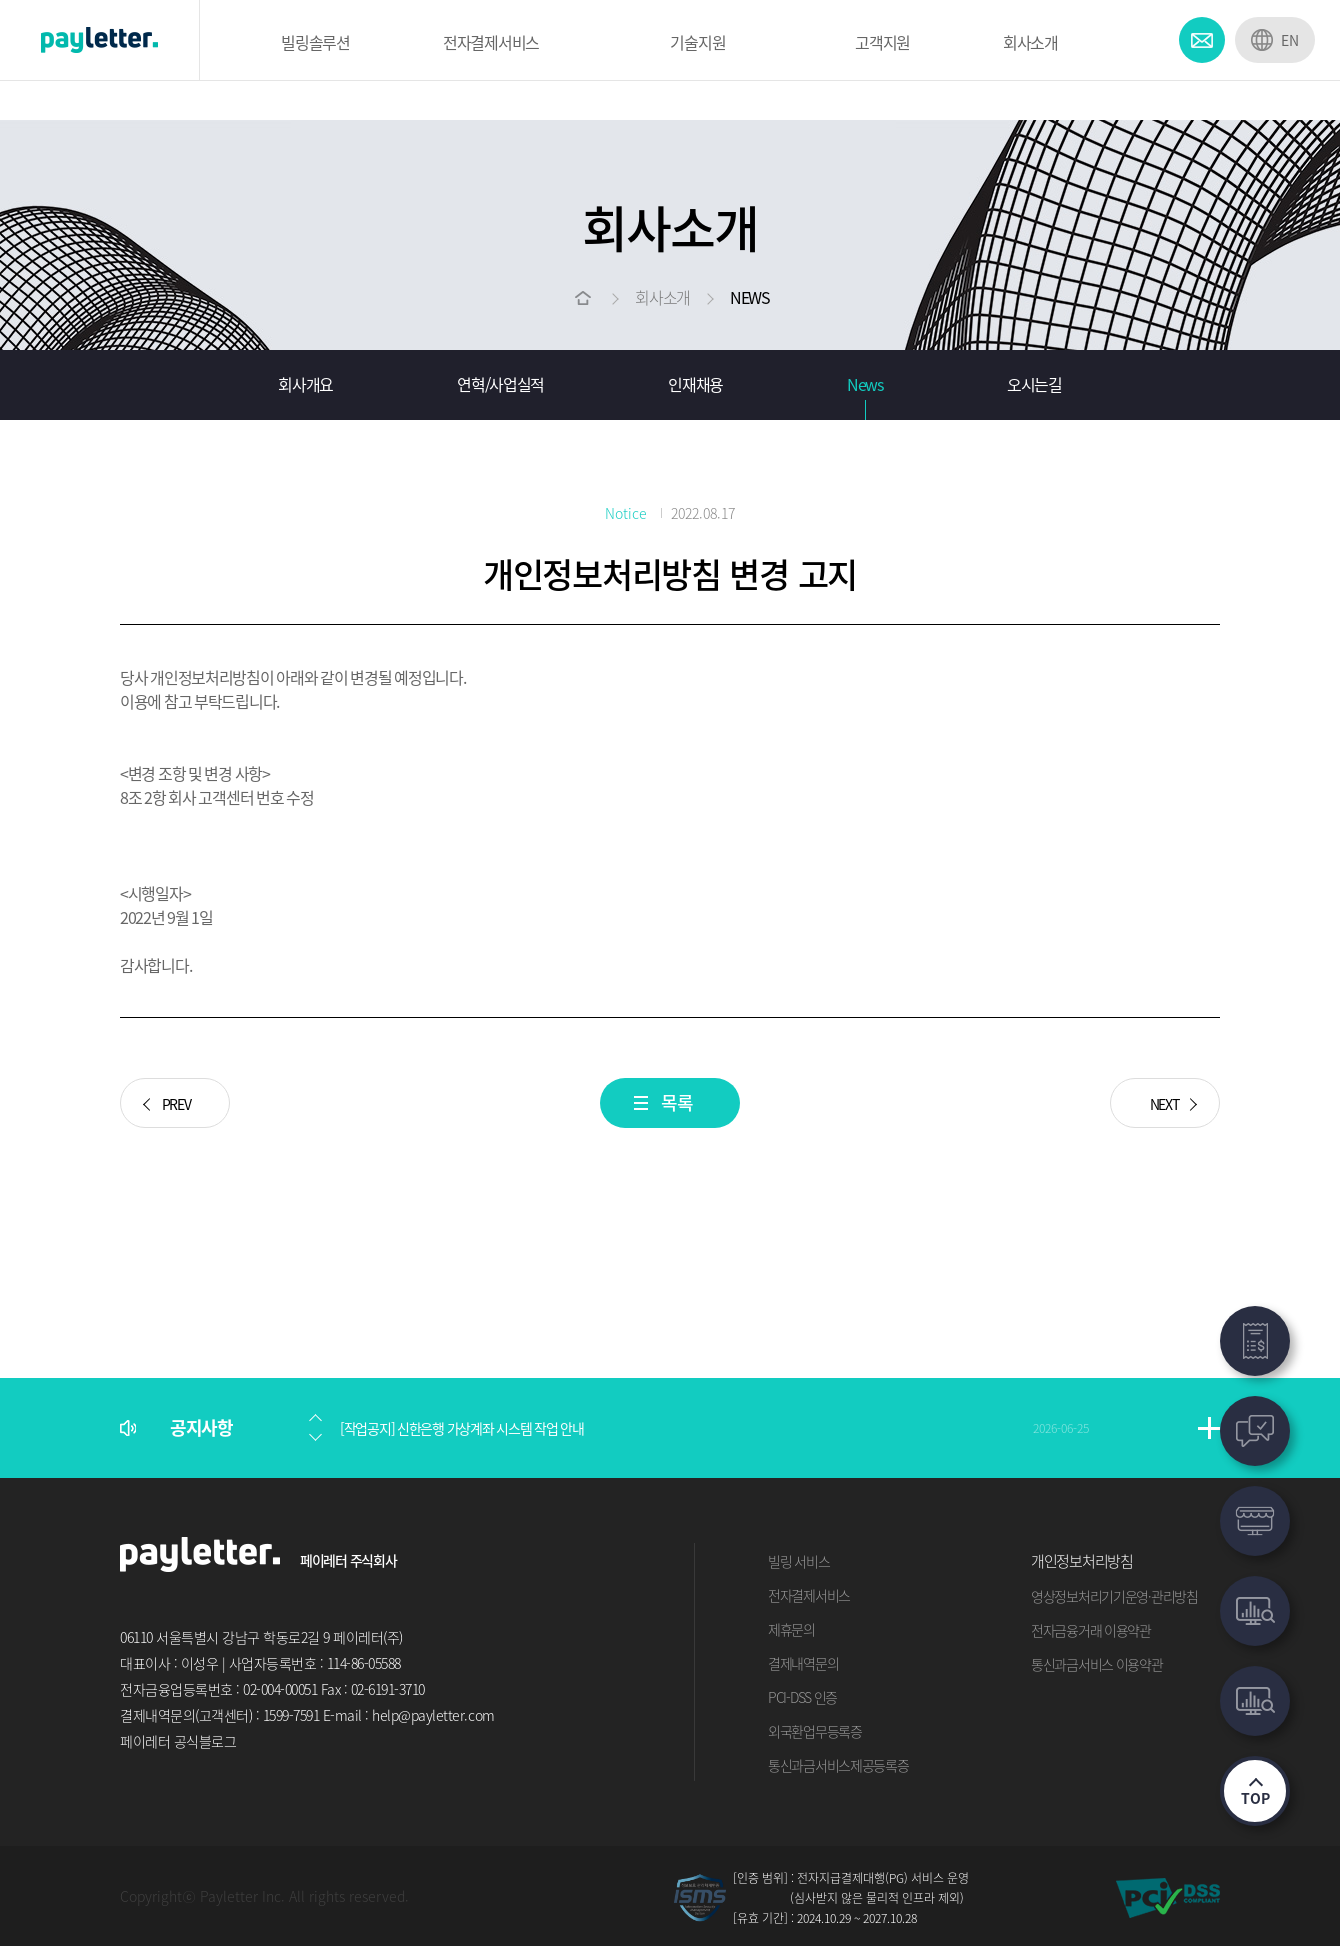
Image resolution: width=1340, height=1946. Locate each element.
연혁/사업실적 (500, 384)
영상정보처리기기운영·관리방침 (1114, 1596)
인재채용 (695, 384)
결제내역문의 (803, 1663)
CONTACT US (1202, 40)
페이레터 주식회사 (348, 1560)
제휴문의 (791, 1629)
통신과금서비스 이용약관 (1097, 1664)
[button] (315, 1418)
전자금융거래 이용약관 (1091, 1630)
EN (1290, 40)
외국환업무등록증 (815, 1731)
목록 (676, 1102)
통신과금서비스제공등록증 (838, 1765)
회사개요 (305, 384)
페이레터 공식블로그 (178, 1741)
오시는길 (1034, 384)
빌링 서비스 (798, 1561)
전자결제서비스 (809, 1595)
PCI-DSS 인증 (802, 1697)
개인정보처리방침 (1082, 1561)
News (865, 384)
